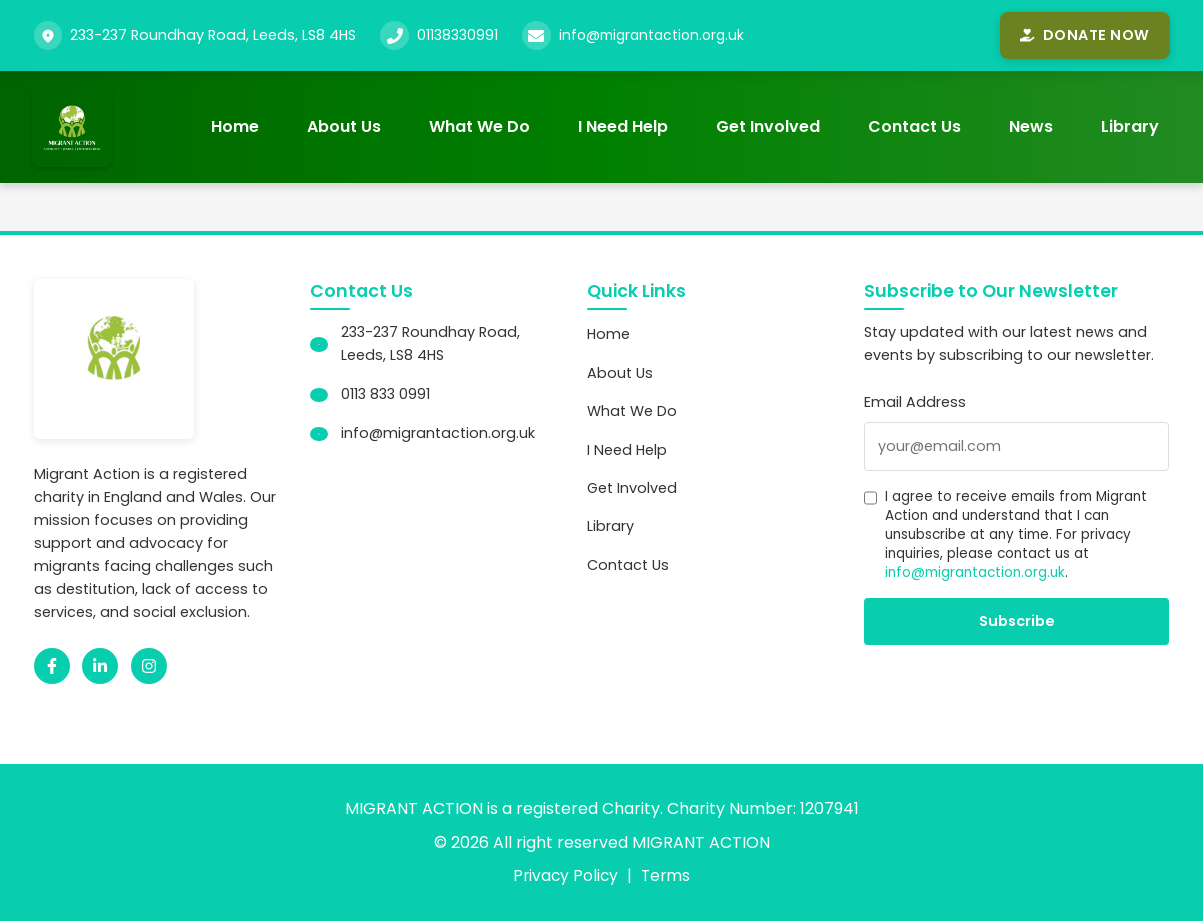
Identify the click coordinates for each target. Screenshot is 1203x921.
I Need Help (623, 126)
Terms (667, 875)
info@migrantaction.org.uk (656, 35)
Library (1130, 126)
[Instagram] (149, 666)
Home (235, 126)
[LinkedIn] (100, 666)
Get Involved (768, 126)
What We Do (479, 126)
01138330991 (457, 35)
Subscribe (1017, 621)
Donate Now (1084, 35)
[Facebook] (52, 666)
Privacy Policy (565, 875)
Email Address (915, 403)
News (1031, 126)
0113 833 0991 (385, 395)
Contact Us (914, 126)
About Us (344, 126)
